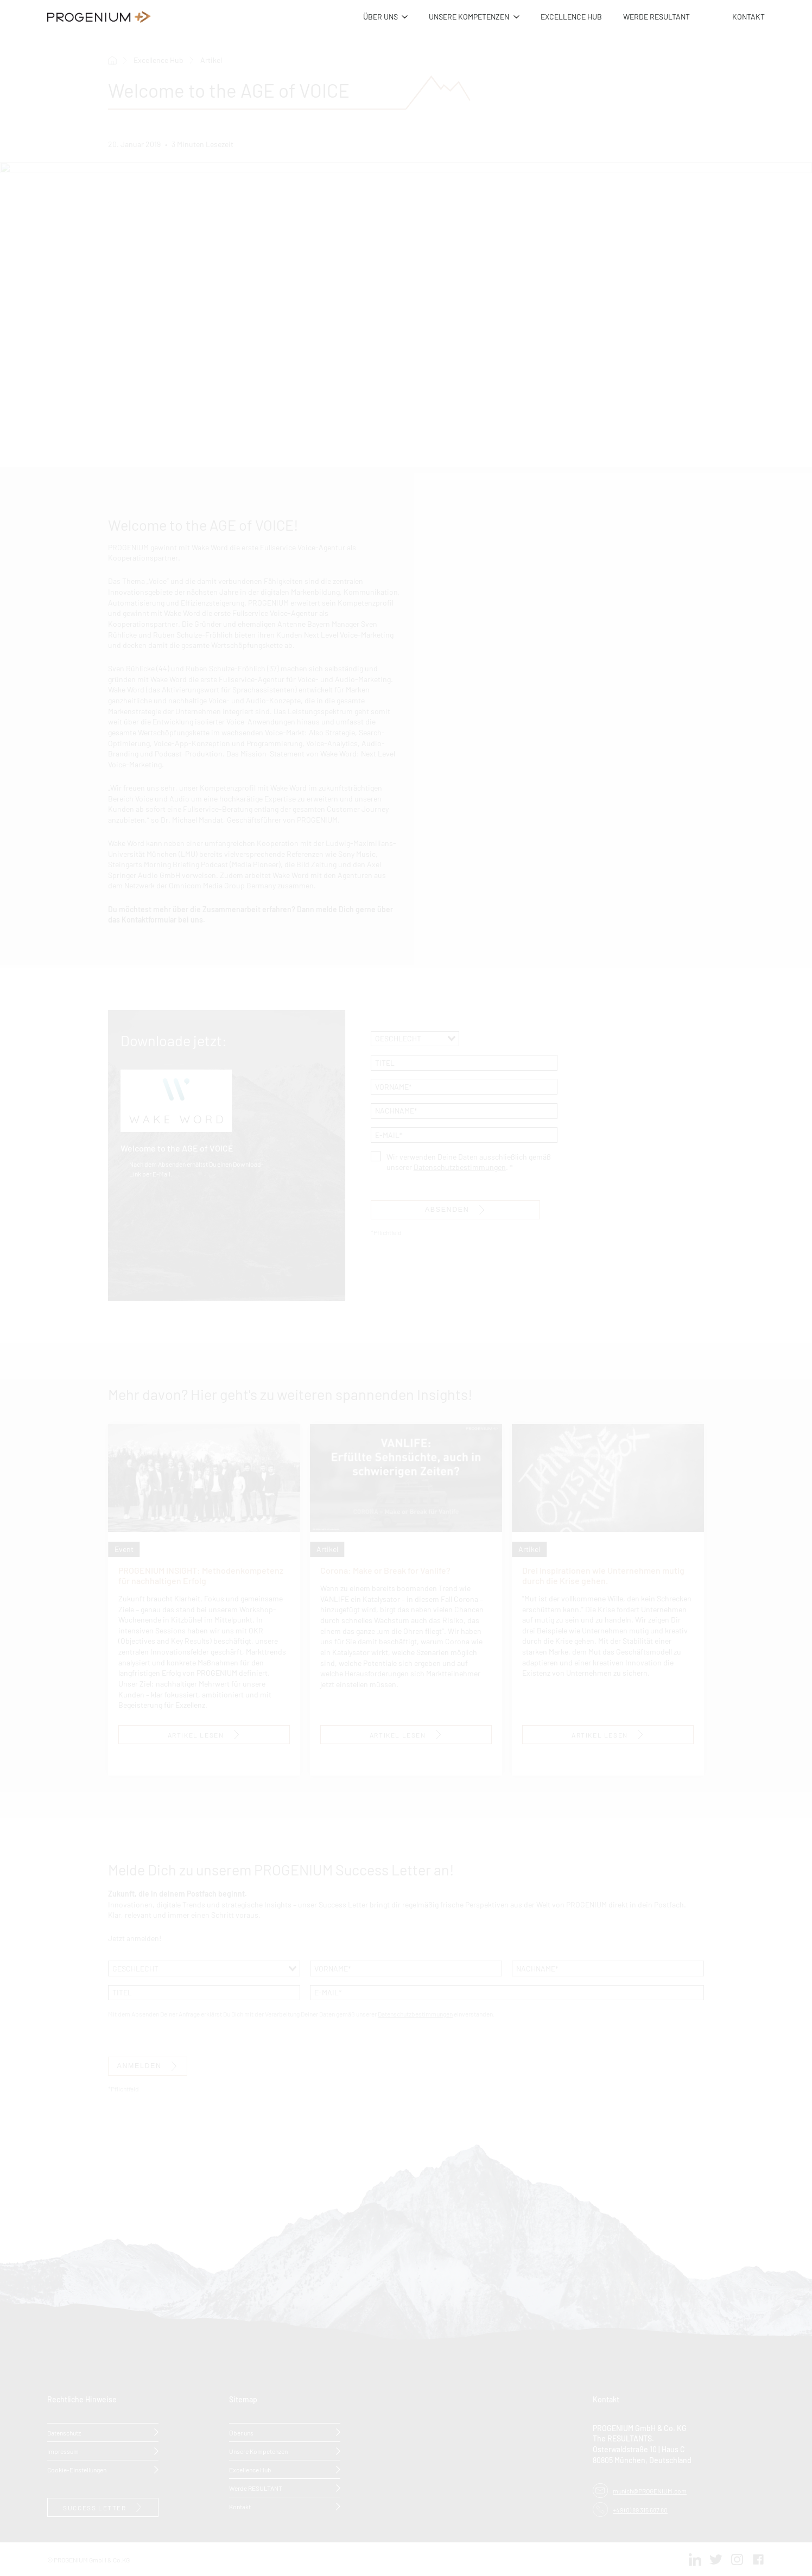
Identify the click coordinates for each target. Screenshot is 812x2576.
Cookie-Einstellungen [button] (76, 2468)
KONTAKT (748, 16)
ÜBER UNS (380, 16)
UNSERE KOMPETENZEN (469, 16)
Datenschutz (64, 2432)
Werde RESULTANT (255, 2487)
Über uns (241, 2432)
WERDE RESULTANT (656, 16)
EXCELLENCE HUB (571, 16)
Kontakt (240, 2505)
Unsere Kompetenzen (258, 2450)
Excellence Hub (250, 2468)
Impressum (63, 2450)
